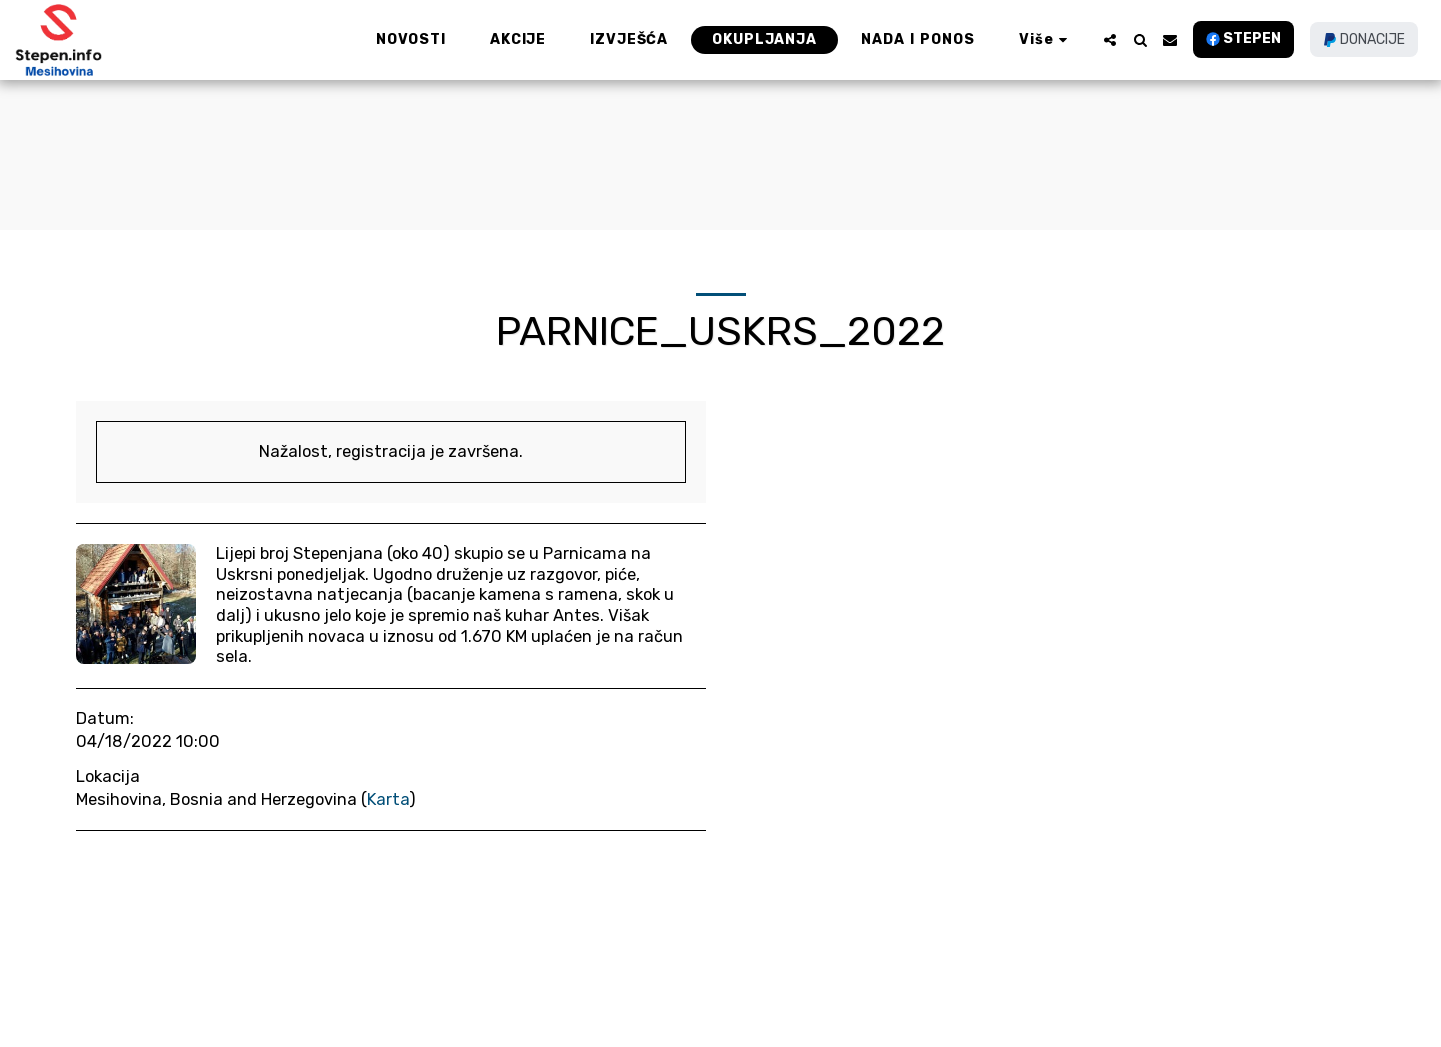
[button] (1110, 40)
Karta (388, 799)
